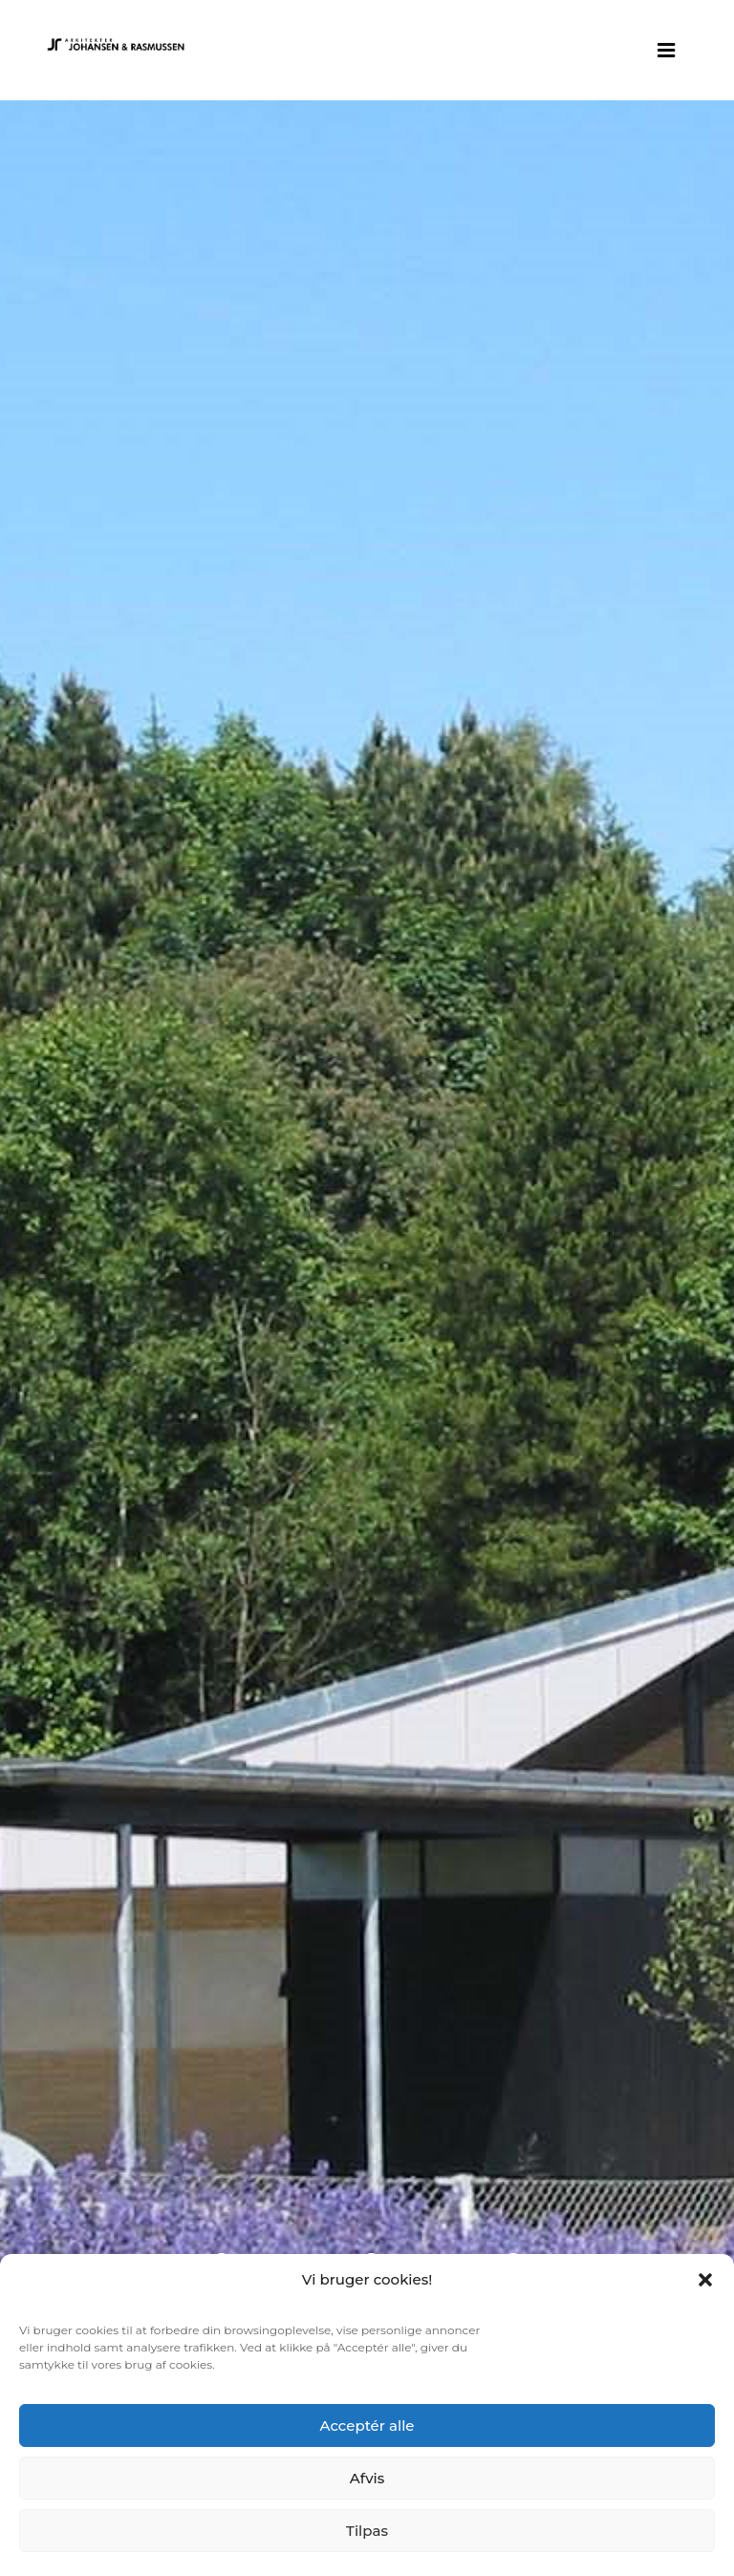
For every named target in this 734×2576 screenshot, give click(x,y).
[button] (705, 2279)
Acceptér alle (366, 2425)
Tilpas (367, 2531)
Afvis (367, 2478)
